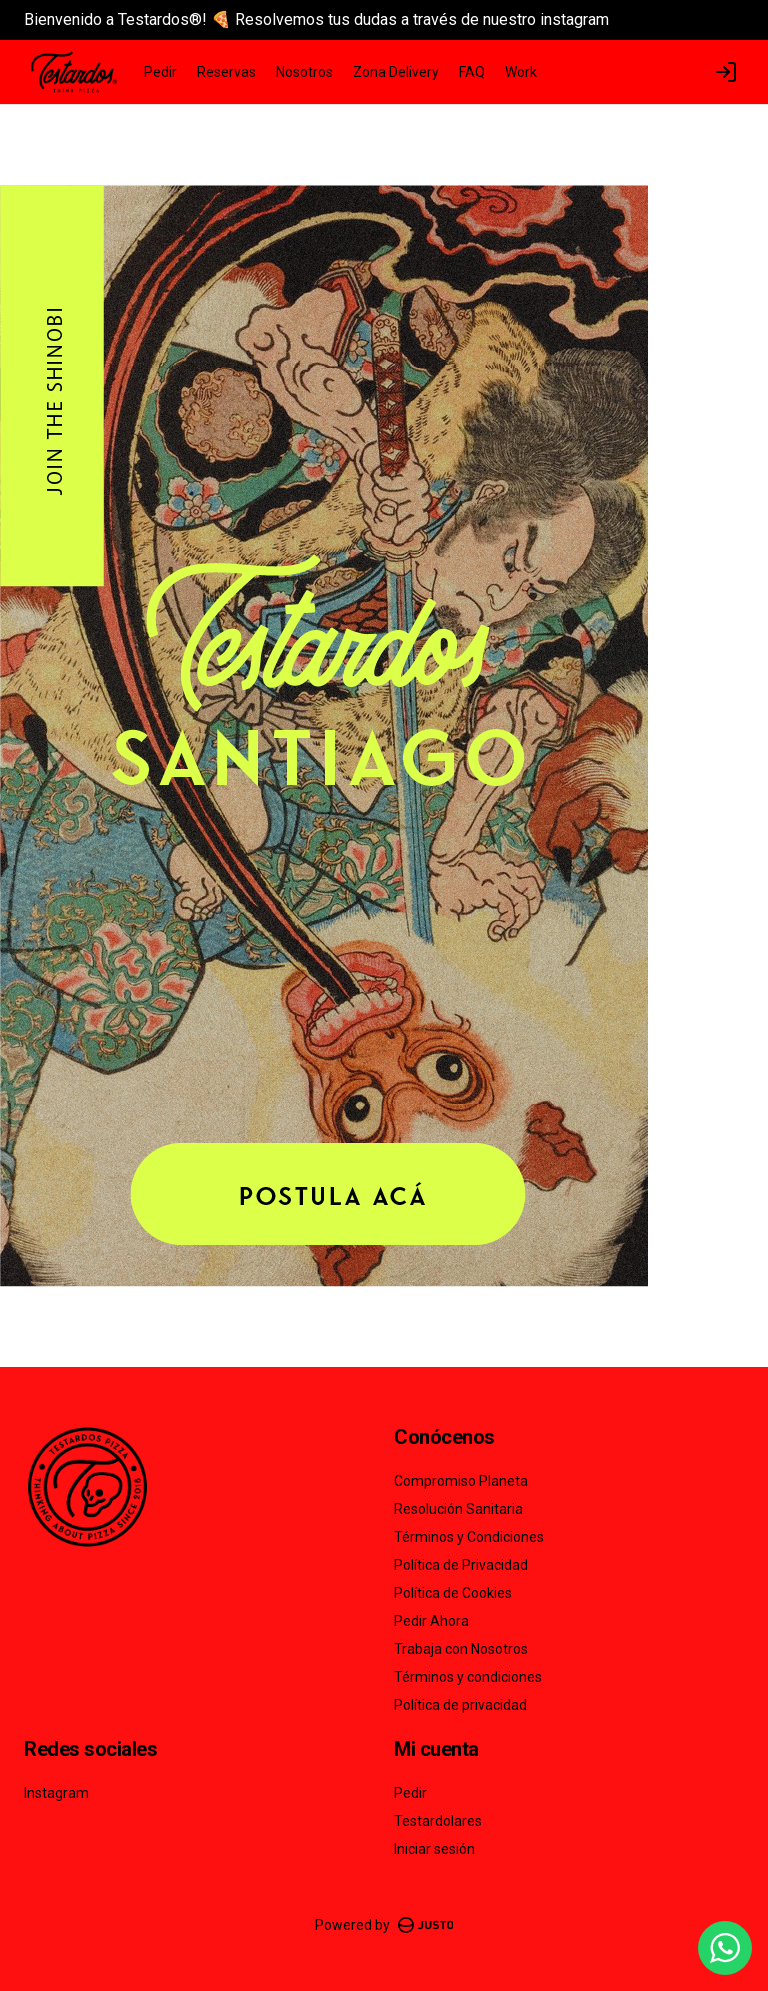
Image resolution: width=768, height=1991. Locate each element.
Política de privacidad (460, 1705)
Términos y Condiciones (469, 1537)
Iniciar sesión (434, 1849)
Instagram (56, 1793)
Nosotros (304, 72)
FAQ (472, 72)
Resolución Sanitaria (458, 1509)
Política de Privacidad (461, 1565)
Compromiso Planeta (461, 1481)
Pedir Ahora (431, 1621)
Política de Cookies (453, 1593)
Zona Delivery (396, 72)
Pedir (160, 72)
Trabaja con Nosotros (461, 1649)
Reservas (226, 72)
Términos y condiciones (468, 1677)
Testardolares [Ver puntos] (438, 1821)
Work (521, 72)
